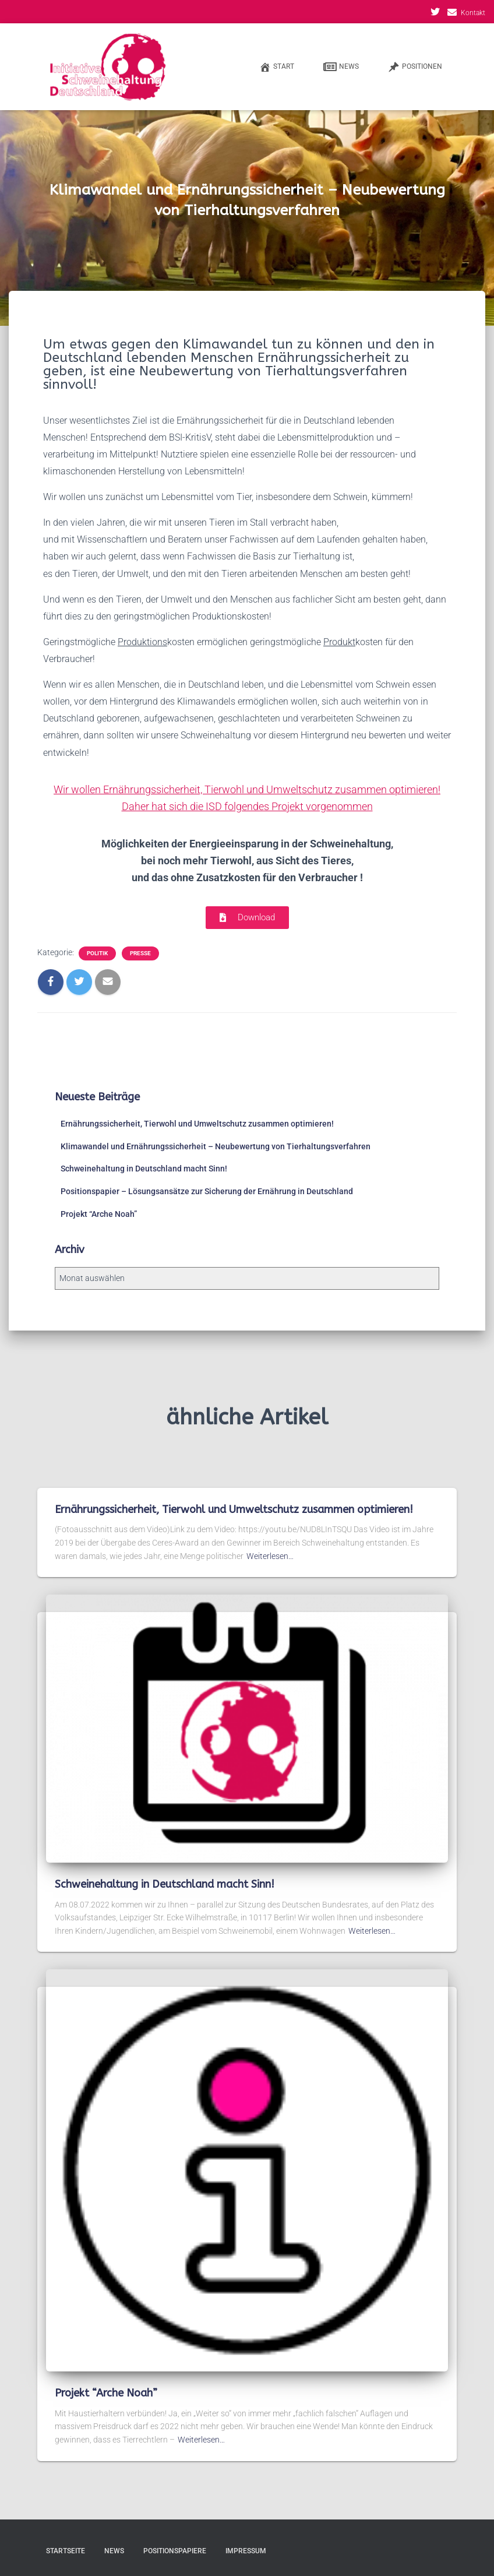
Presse (140, 953)
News (341, 67)
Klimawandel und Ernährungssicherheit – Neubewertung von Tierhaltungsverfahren (215, 1146)
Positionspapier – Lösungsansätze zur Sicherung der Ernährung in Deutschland (207, 1191)
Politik (97, 953)
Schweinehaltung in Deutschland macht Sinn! (144, 1168)
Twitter (435, 13)
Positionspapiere (174, 2551)
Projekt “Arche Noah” (99, 1214)
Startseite (65, 2551)
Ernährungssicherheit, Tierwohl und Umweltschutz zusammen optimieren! (197, 1123)
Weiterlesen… (270, 1556)
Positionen (415, 67)
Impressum (245, 2551)
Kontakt (473, 13)
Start (276, 67)
